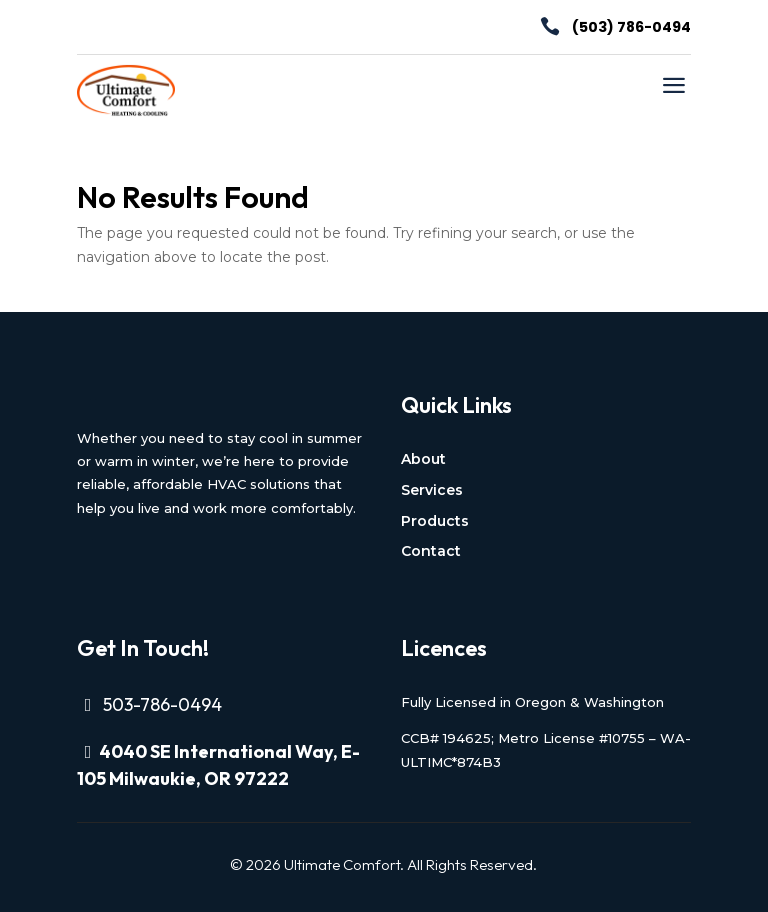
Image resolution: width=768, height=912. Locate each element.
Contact (431, 551)
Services (432, 490)
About (423, 459)
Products (435, 521)
